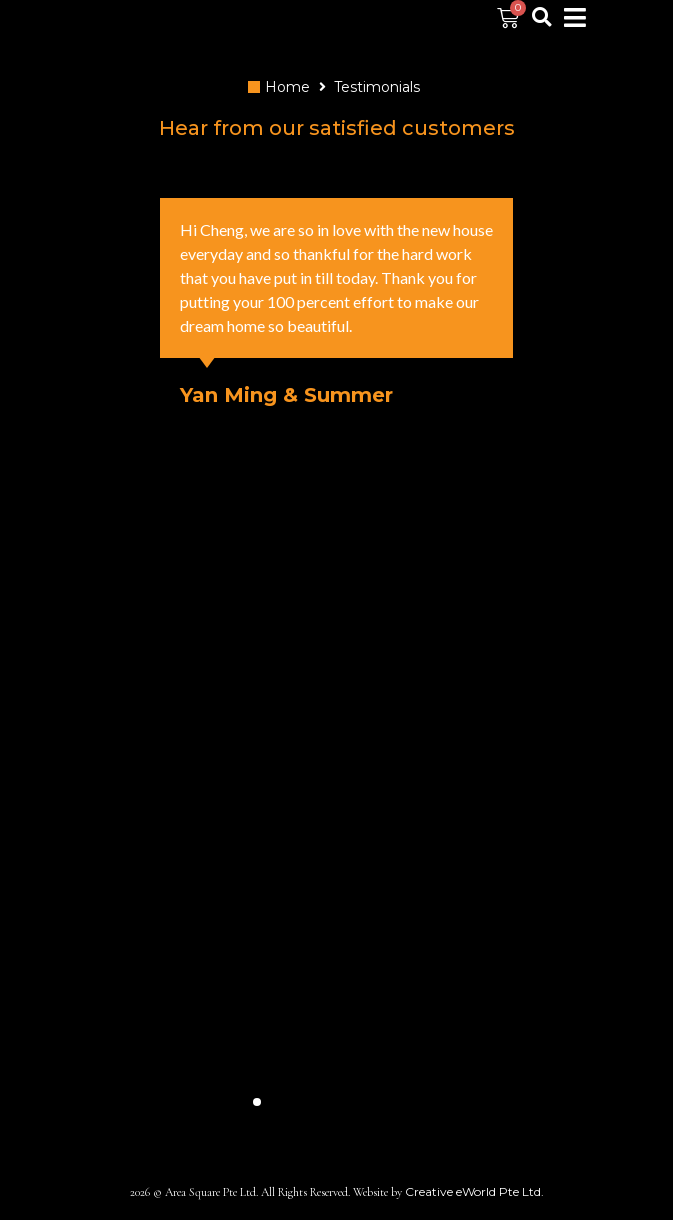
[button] (257, 1102)
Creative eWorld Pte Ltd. (474, 1191)
